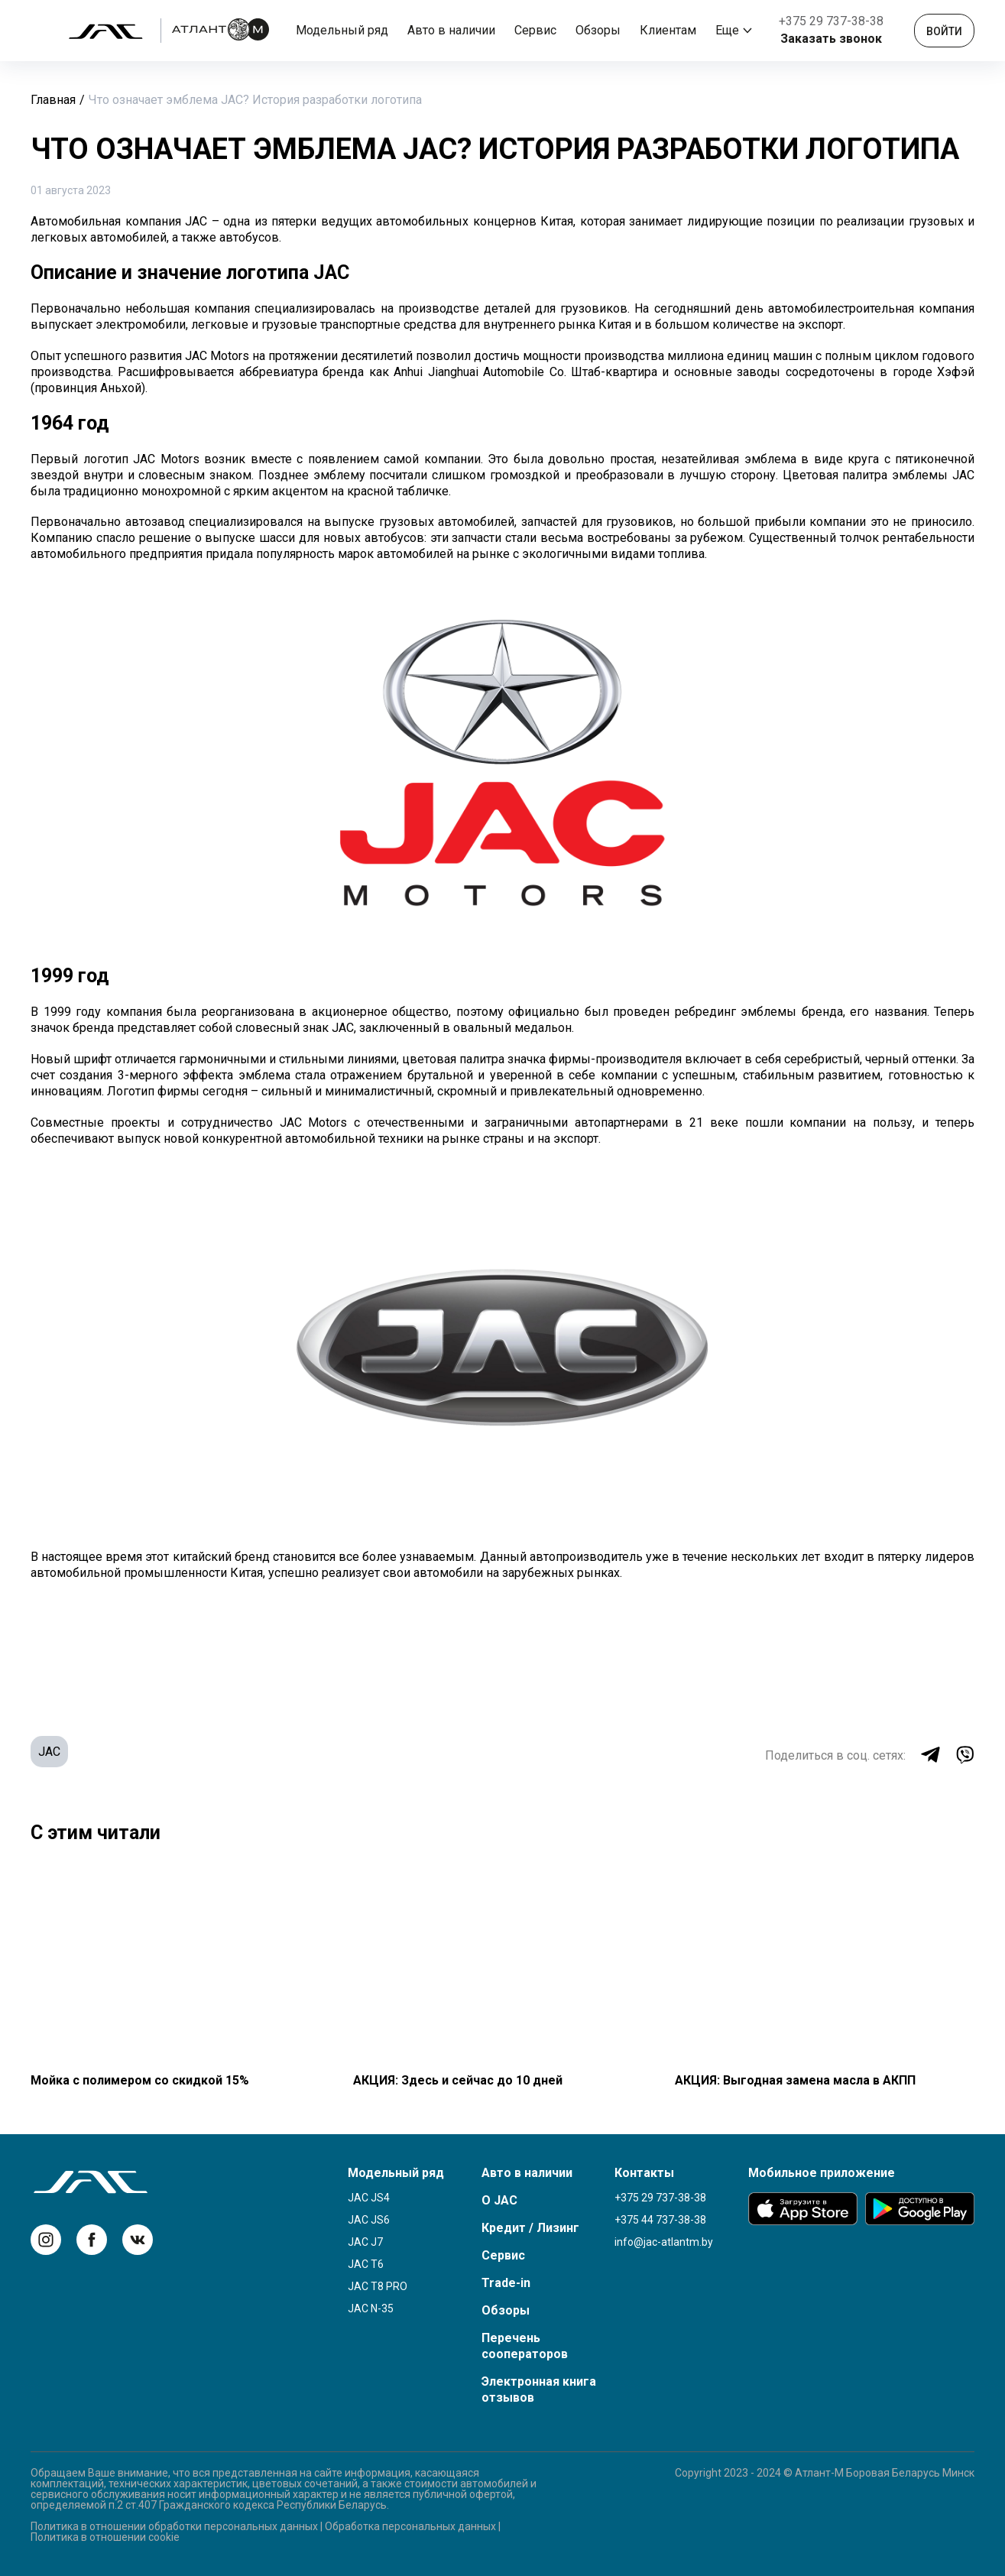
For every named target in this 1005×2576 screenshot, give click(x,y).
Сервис (535, 30)
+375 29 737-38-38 (831, 21)
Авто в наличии (451, 30)
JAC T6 (366, 2264)
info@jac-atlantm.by (663, 2242)
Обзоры (598, 30)
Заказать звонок (831, 38)
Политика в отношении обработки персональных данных (174, 2526)
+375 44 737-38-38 (660, 2219)
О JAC (499, 2200)
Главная (53, 99)
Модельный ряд (342, 30)
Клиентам (668, 30)
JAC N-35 (371, 2308)
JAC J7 (365, 2242)
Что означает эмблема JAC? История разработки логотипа (255, 99)
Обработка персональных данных (410, 2526)
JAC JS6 (369, 2219)
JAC (49, 1751)
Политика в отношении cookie (105, 2537)
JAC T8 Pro (377, 2286)
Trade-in (505, 2283)
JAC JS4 (369, 2197)
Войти (944, 31)
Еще (733, 30)
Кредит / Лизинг (530, 2228)
